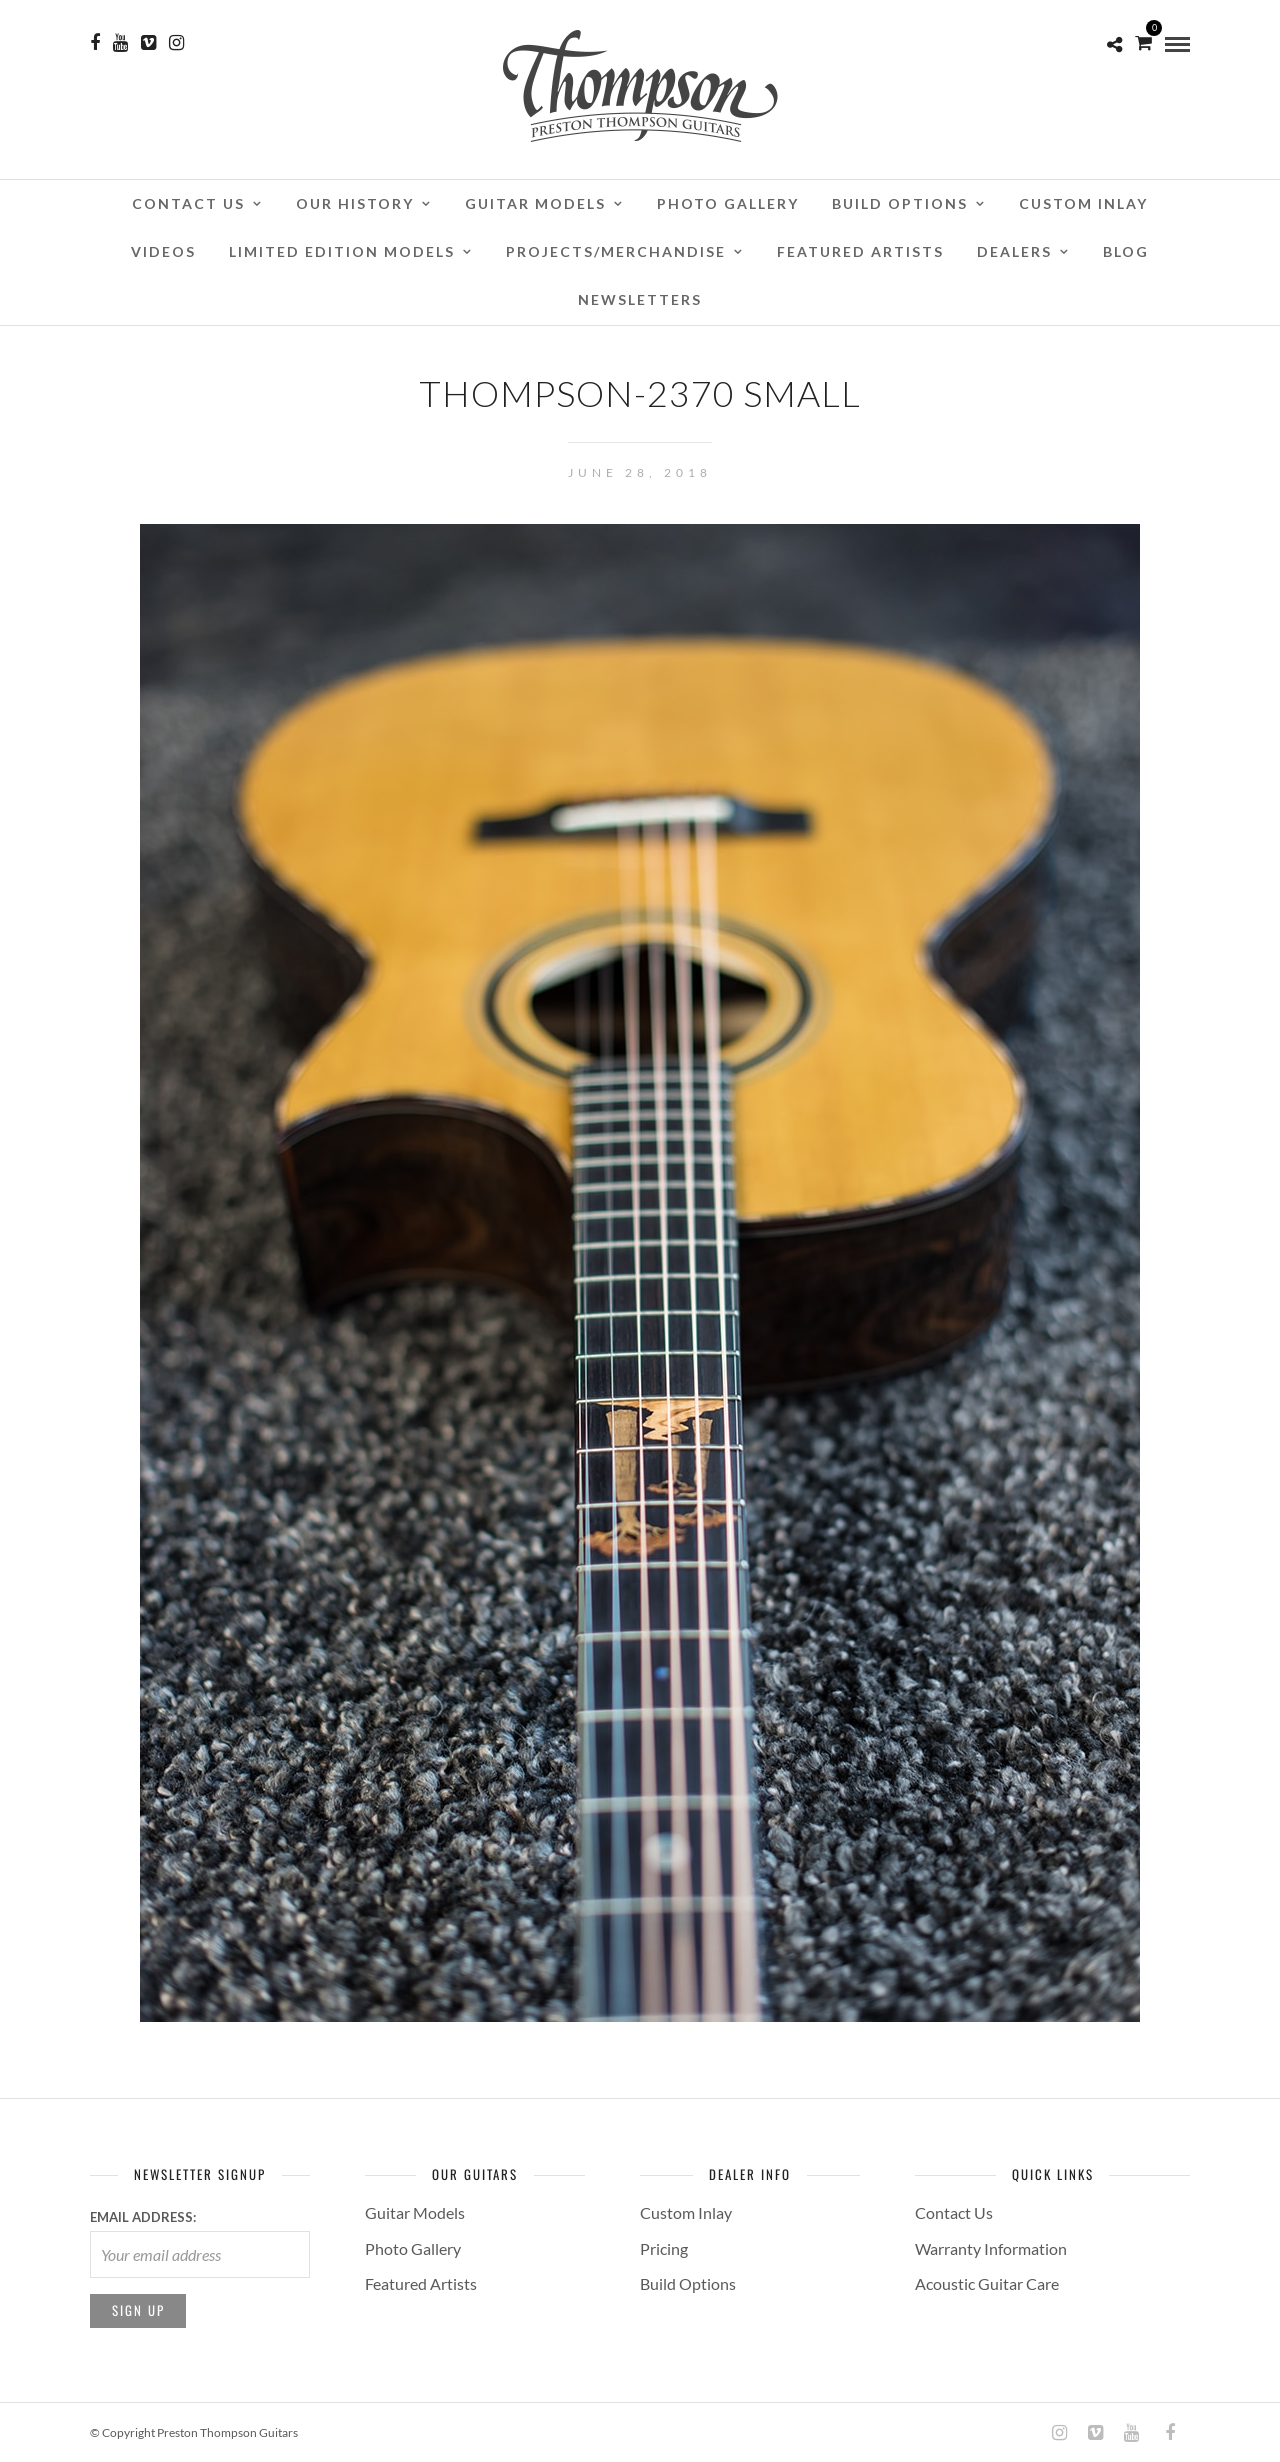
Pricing (664, 2248)
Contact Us (188, 203)
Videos (163, 251)
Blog (1126, 251)
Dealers (1014, 251)
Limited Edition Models (342, 251)
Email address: (143, 2217)
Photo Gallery (728, 203)
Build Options (900, 203)
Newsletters (640, 299)
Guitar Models (535, 203)
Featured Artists (860, 251)
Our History (355, 203)
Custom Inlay (1083, 203)
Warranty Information (991, 2248)
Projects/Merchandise (616, 251)
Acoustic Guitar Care (987, 2283)
